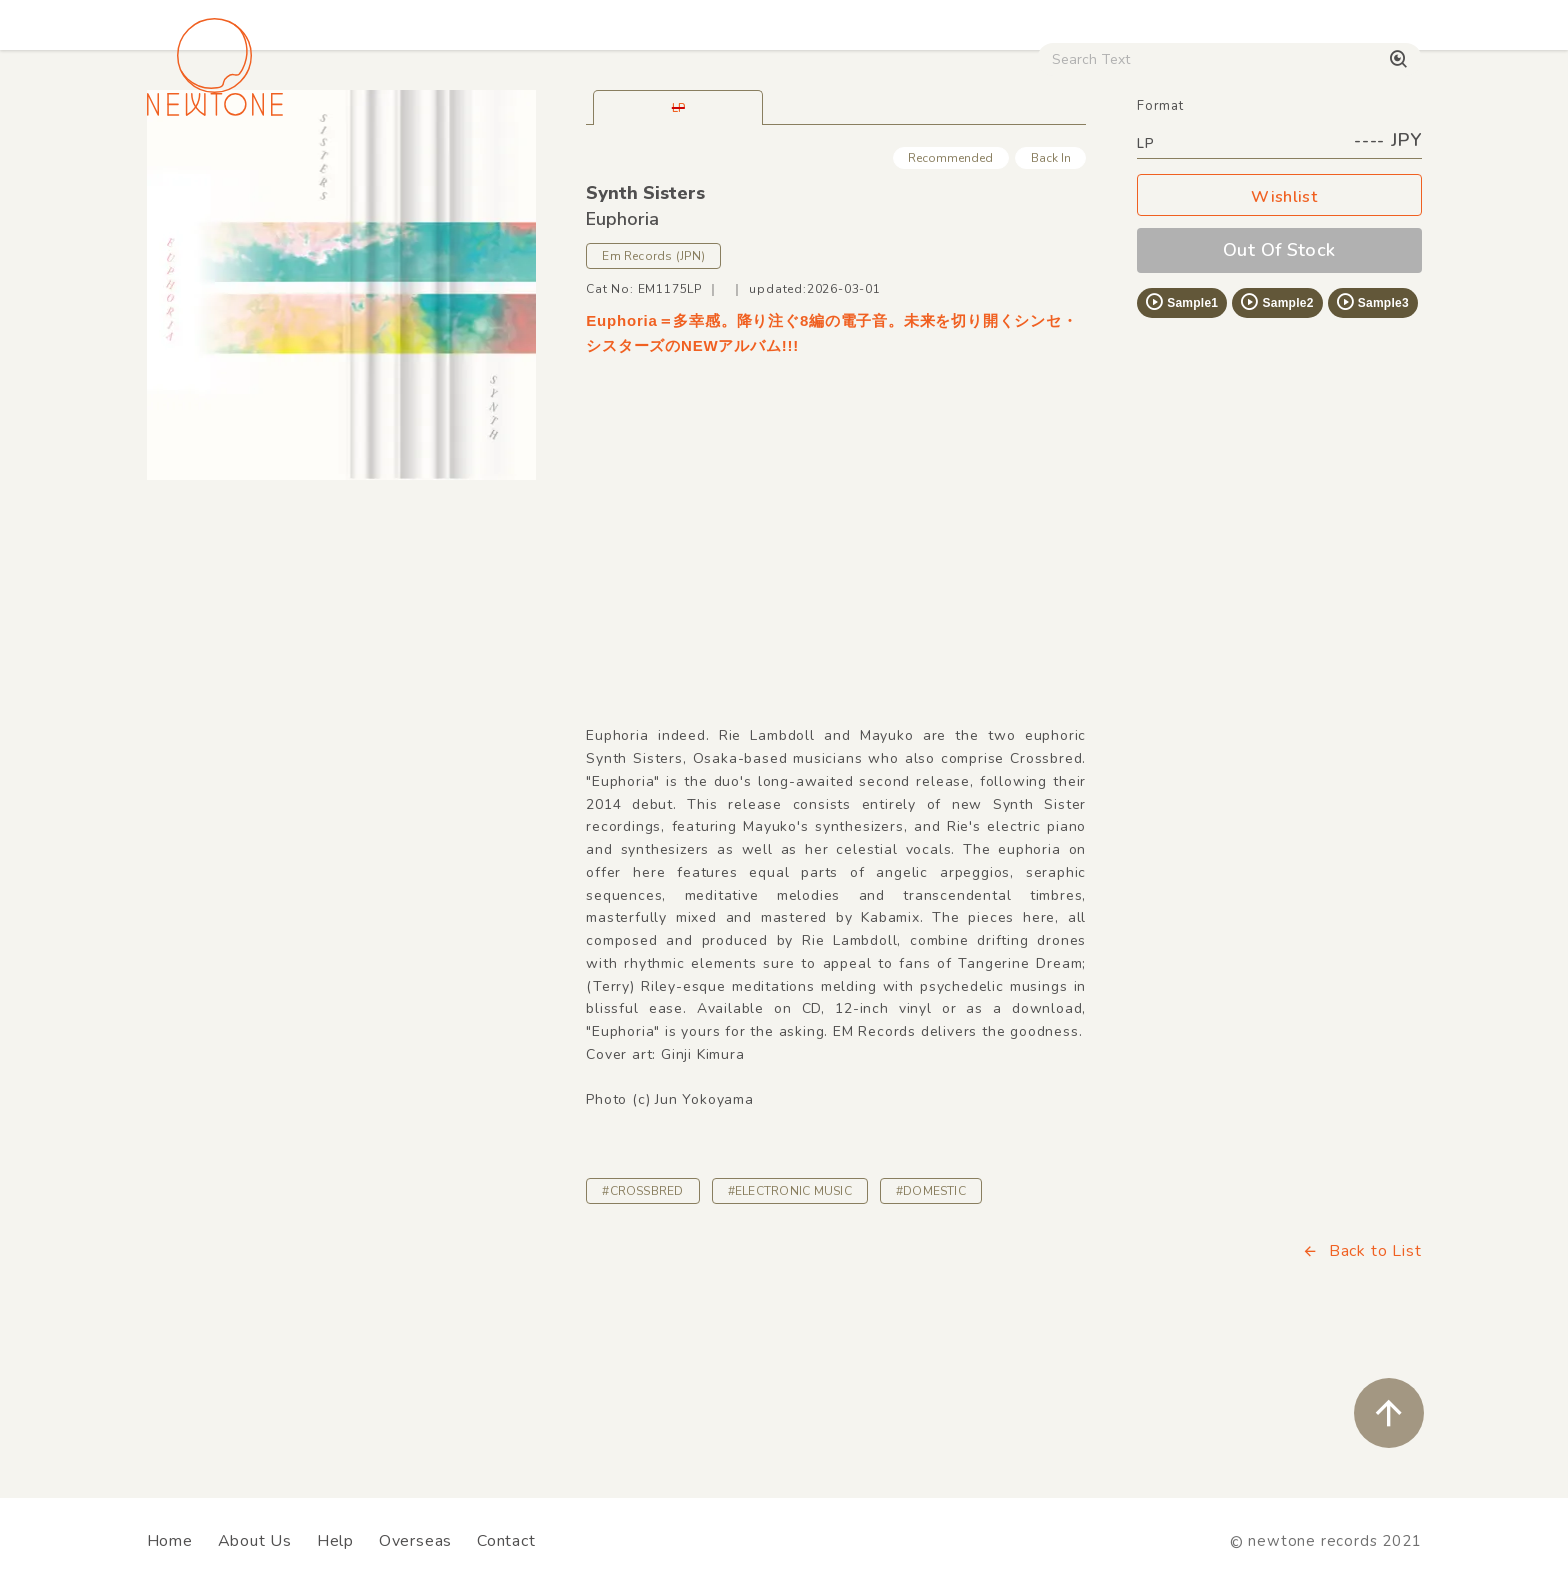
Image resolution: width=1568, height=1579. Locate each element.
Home (170, 1541)
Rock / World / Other (730, 171)
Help (335, 1541)
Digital (1174, 171)
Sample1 (1181, 442)
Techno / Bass (376, 171)
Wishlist (1279, 337)
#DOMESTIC (931, 1331)
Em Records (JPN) (653, 396)
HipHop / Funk (539, 171)
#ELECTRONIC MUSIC (790, 1331)
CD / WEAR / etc (932, 171)
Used (1074, 171)
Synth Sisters (645, 333)
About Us (255, 1541)
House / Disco (213, 171)
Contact (506, 1541)
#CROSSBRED (642, 1331)
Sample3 (1372, 442)
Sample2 (1276, 442)
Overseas (415, 1541)
